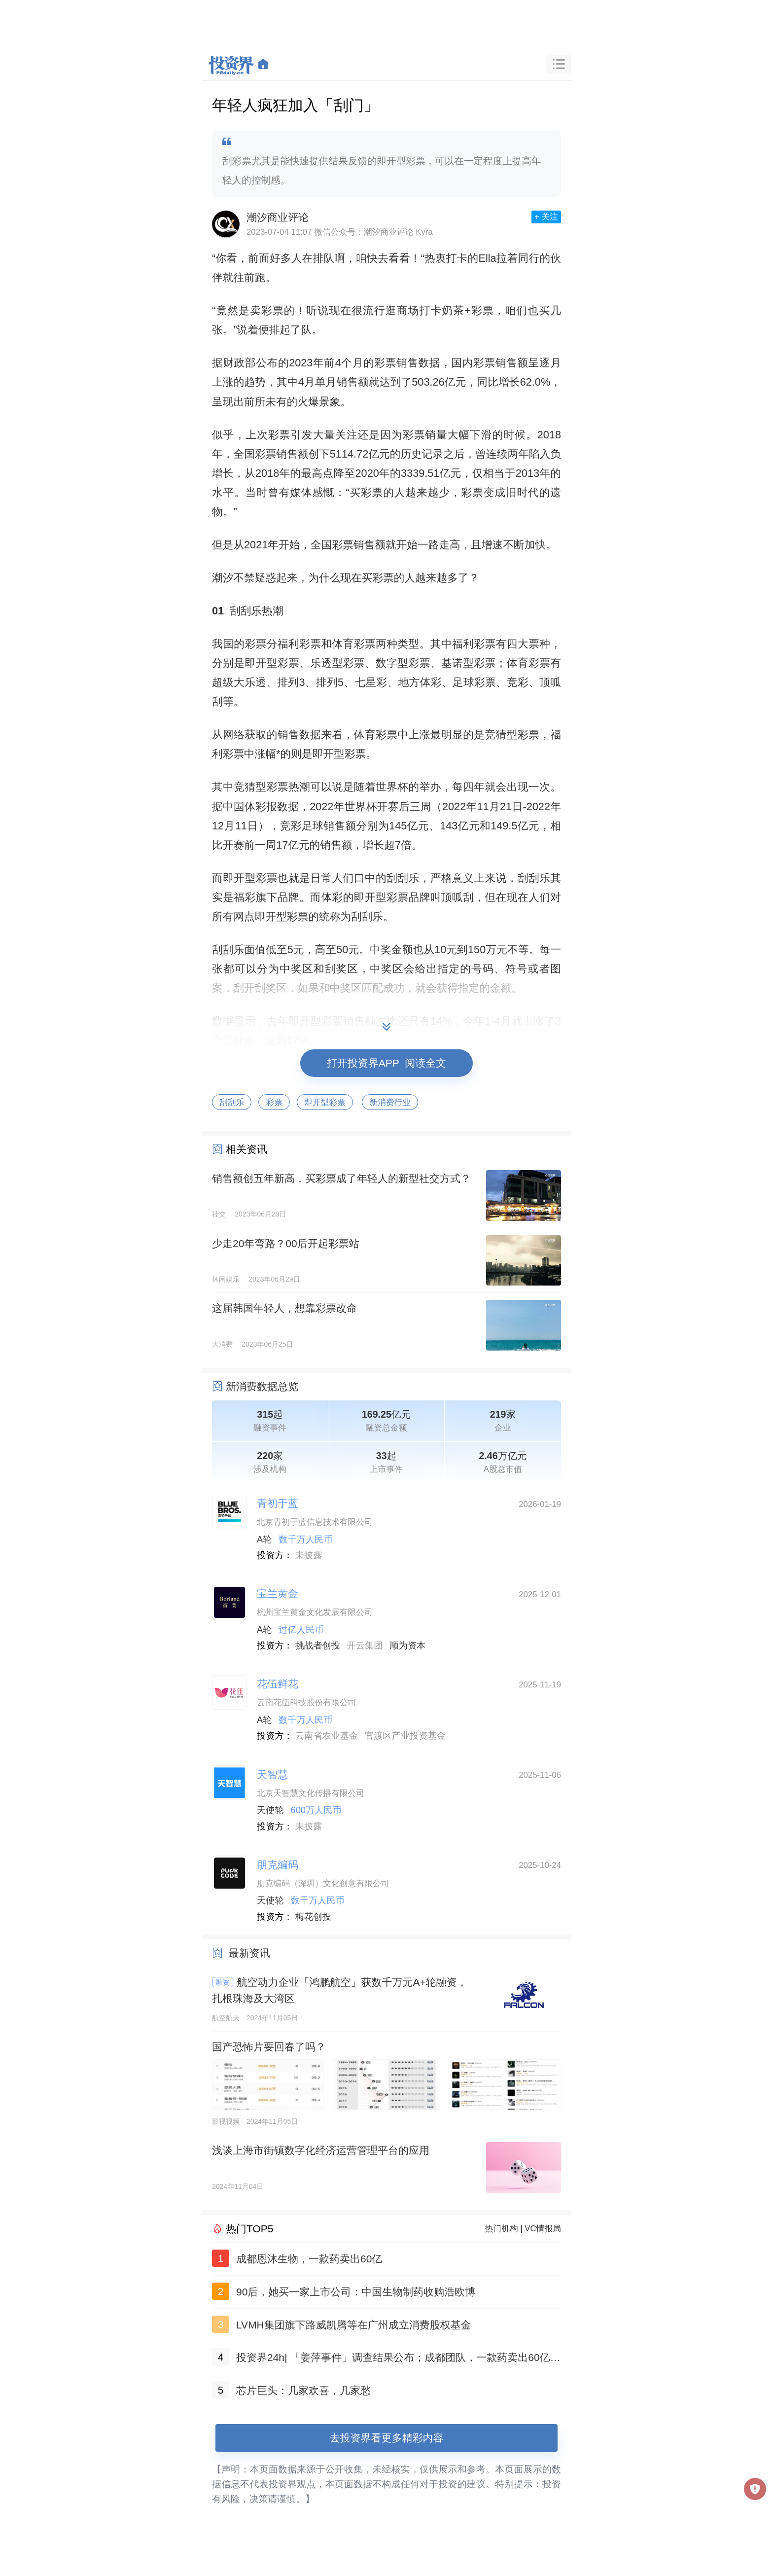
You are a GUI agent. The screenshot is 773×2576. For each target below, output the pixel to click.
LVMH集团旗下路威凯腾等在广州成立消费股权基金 (353, 2324)
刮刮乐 (231, 1102)
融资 (223, 1982)
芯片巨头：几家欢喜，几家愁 (303, 2390)
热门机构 (501, 2228)
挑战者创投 (317, 1645)
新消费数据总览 (262, 1386)
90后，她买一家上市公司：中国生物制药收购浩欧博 (355, 2291)
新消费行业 (390, 1102)
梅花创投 (313, 1917)
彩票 (274, 1102)
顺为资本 (408, 1645)
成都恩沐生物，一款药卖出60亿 (309, 2258)
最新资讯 (249, 1953)
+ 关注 (546, 216)
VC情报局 (543, 2228)
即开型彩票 (325, 1102)
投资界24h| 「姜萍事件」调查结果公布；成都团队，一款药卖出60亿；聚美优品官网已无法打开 (398, 2359)
